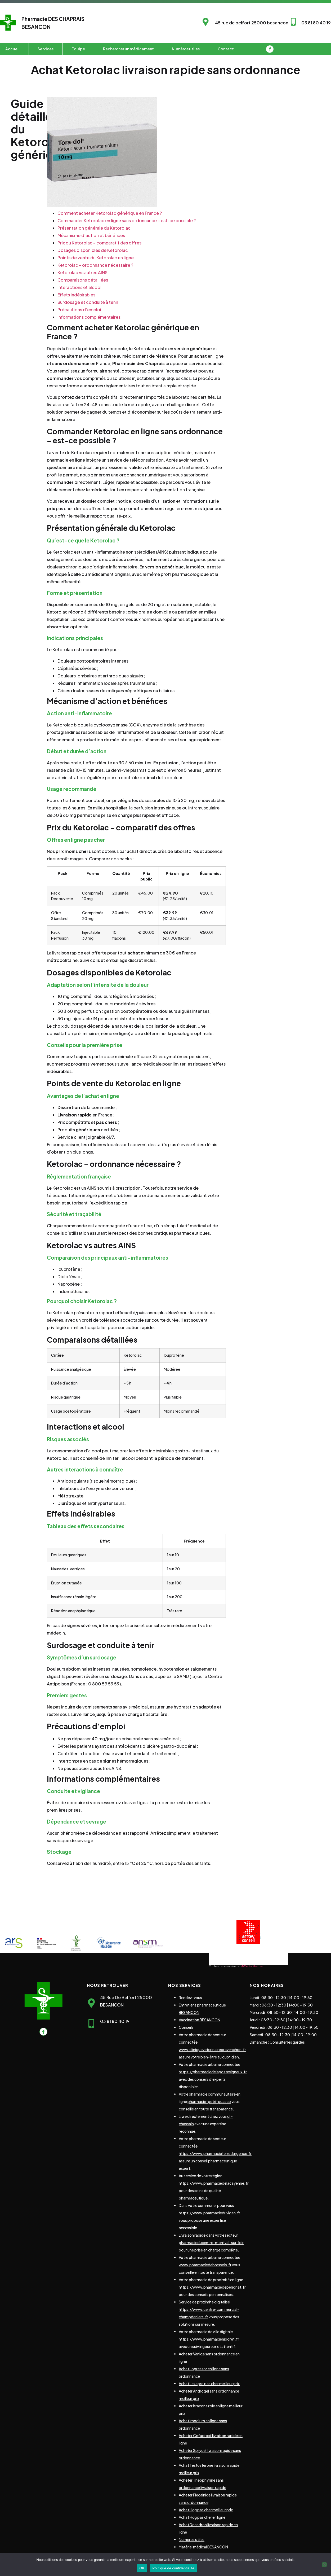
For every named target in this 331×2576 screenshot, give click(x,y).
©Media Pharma (252, 1966)
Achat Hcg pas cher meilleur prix (206, 2509)
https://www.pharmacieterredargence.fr (215, 2153)
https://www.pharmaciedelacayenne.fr (214, 2183)
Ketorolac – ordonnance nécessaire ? (95, 265)
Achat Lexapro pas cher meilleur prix (209, 2383)
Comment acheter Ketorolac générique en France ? (109, 213)
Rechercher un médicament (128, 48)
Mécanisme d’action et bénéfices (91, 235)
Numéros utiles (186, 48)
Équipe (78, 48)
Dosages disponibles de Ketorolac (92, 250)
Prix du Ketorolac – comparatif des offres (99, 243)
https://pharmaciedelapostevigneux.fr (213, 2071)
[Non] (324, 2564)
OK (141, 2568)
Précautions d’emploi (79, 309)
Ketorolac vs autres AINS (82, 272)
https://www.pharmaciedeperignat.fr (212, 2287)
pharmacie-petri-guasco (209, 2101)
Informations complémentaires (88, 317)
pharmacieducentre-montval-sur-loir (211, 2242)
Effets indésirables (76, 294)
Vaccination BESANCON (199, 2019)
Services (45, 48)
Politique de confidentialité (173, 2568)
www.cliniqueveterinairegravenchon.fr (212, 2049)
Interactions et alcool (79, 287)
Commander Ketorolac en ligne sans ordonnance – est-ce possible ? (126, 220)
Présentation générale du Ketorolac (94, 228)
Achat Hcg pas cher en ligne (202, 2517)
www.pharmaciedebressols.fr (205, 2264)
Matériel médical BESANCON (203, 2546)
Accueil (12, 48)
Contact (226, 48)
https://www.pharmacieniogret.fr (209, 2339)
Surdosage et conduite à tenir (87, 302)
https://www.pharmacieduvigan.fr (209, 2212)
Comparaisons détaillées (82, 280)
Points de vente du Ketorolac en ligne (95, 257)
